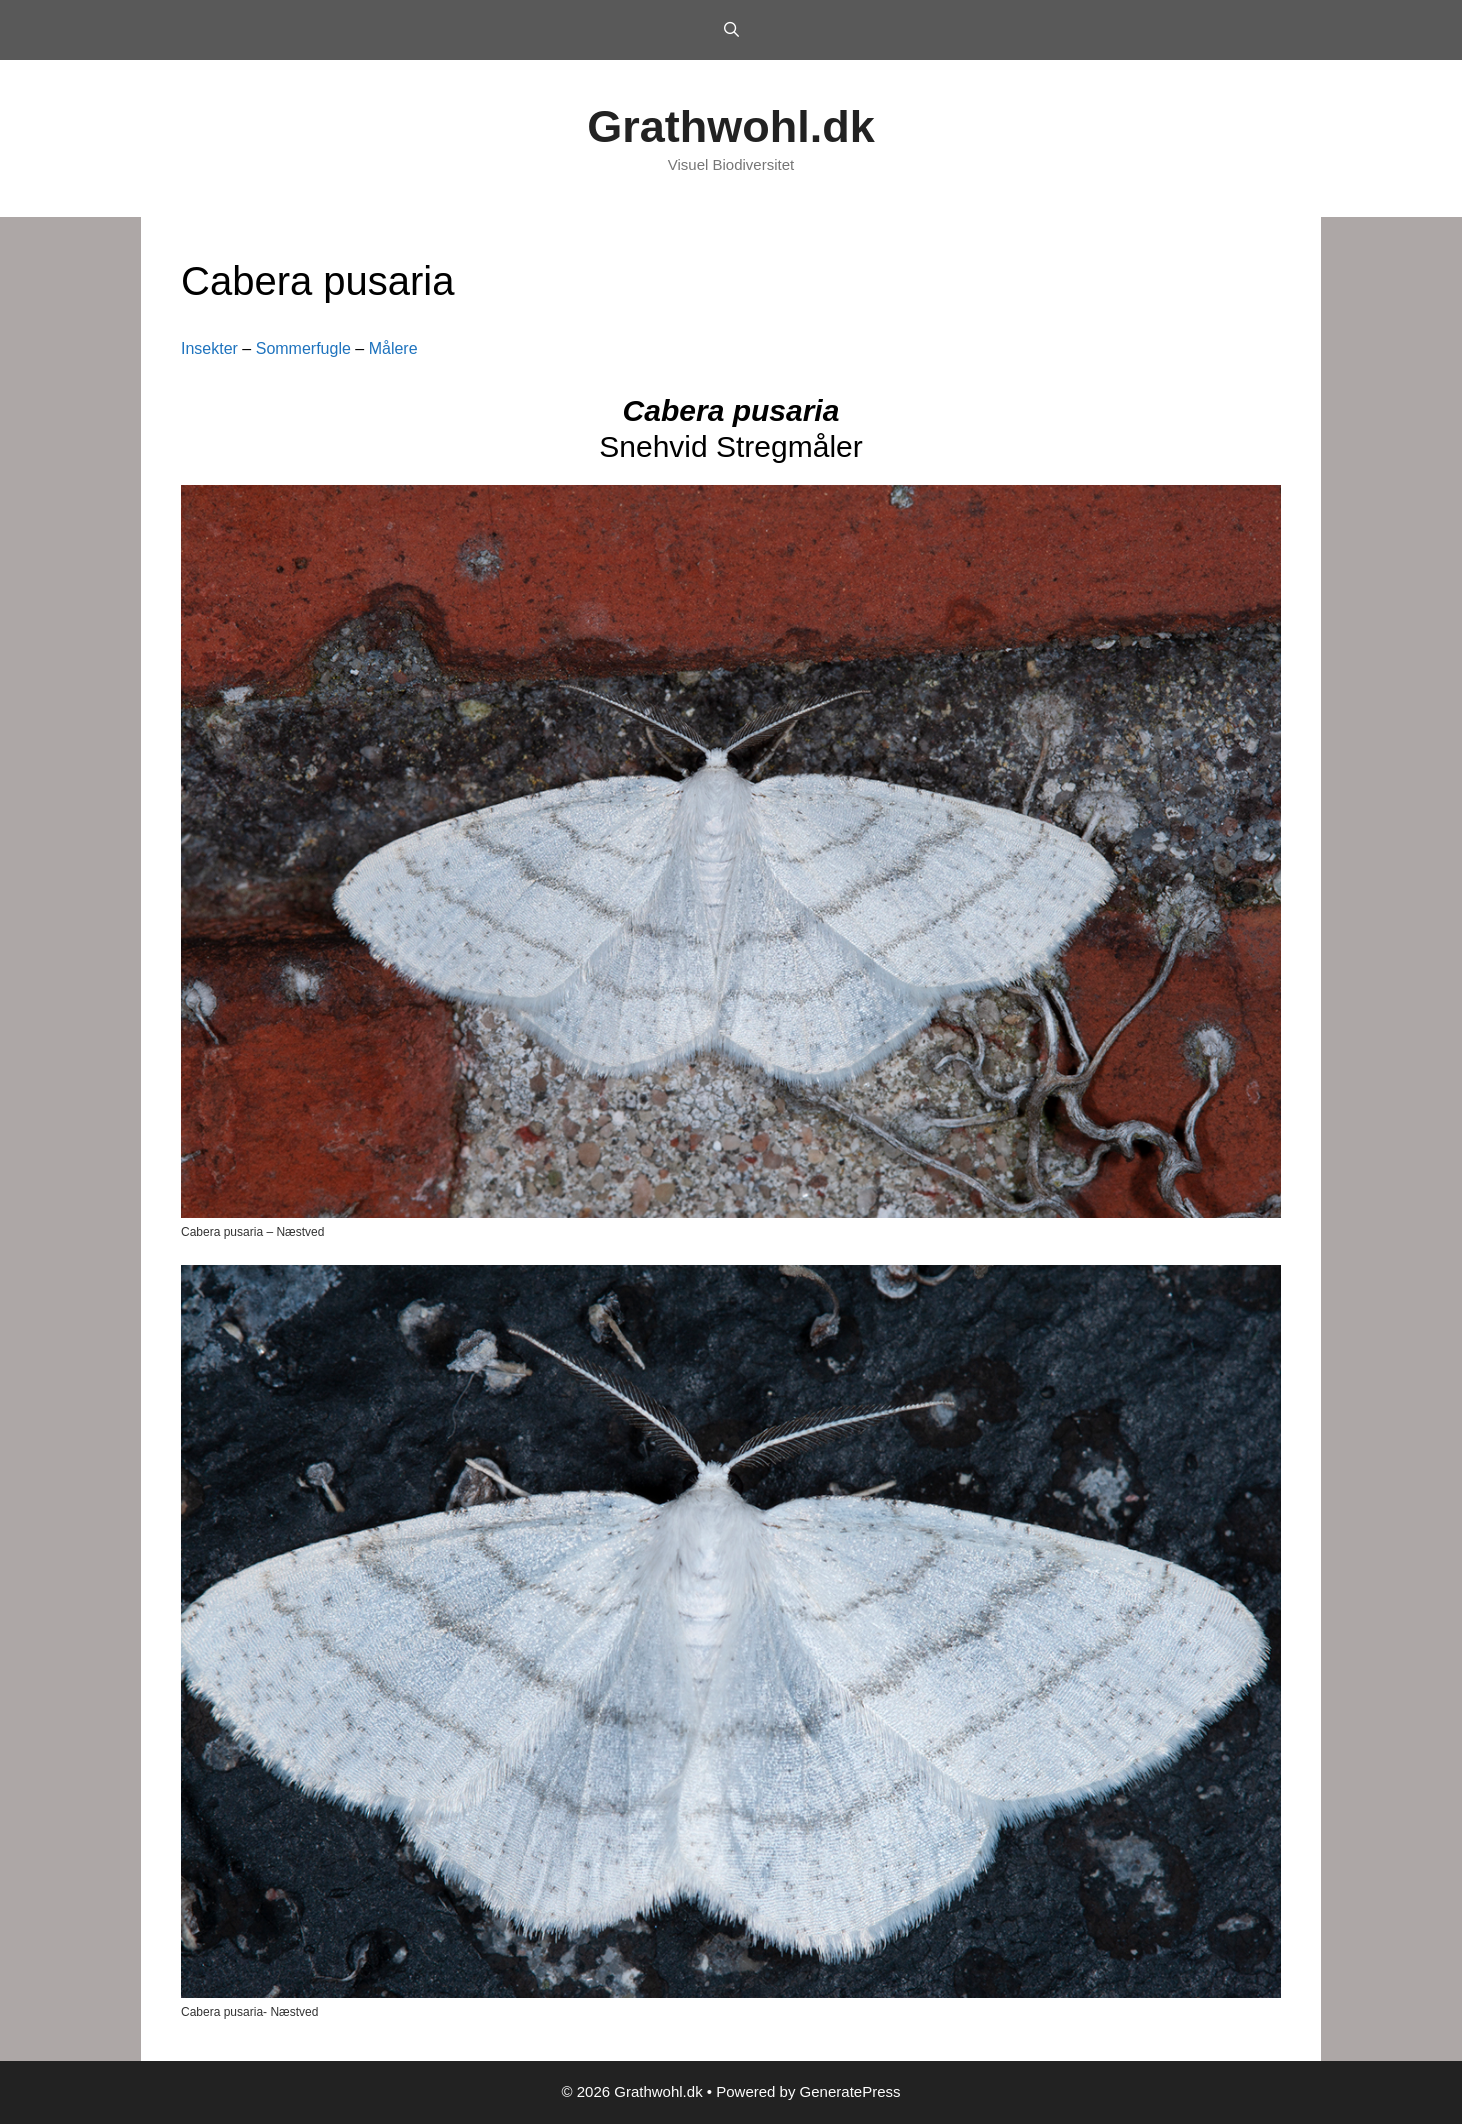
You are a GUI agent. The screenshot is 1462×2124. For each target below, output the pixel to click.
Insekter (209, 348)
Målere (393, 348)
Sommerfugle (303, 348)
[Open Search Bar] (730, 30)
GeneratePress (850, 2091)
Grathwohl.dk (731, 126)
